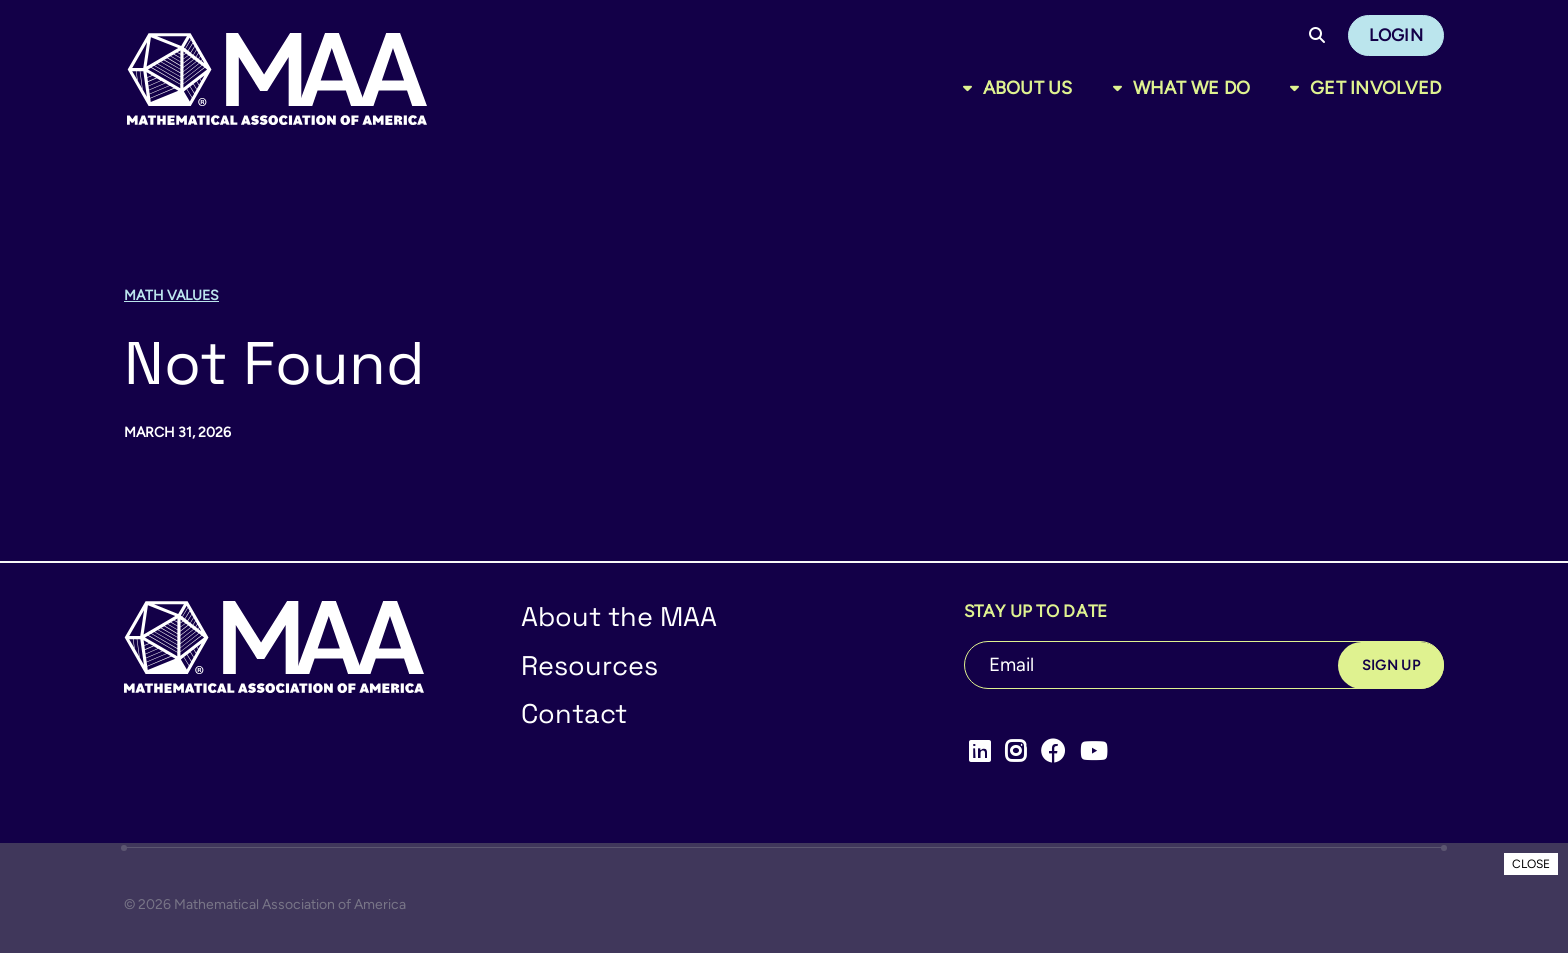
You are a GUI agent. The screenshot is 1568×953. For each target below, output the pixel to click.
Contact (574, 713)
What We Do (1192, 88)
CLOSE (1531, 864)
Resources (589, 665)
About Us (1028, 88)
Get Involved (1375, 88)
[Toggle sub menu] (971, 88)
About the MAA (619, 616)
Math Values (171, 295)
